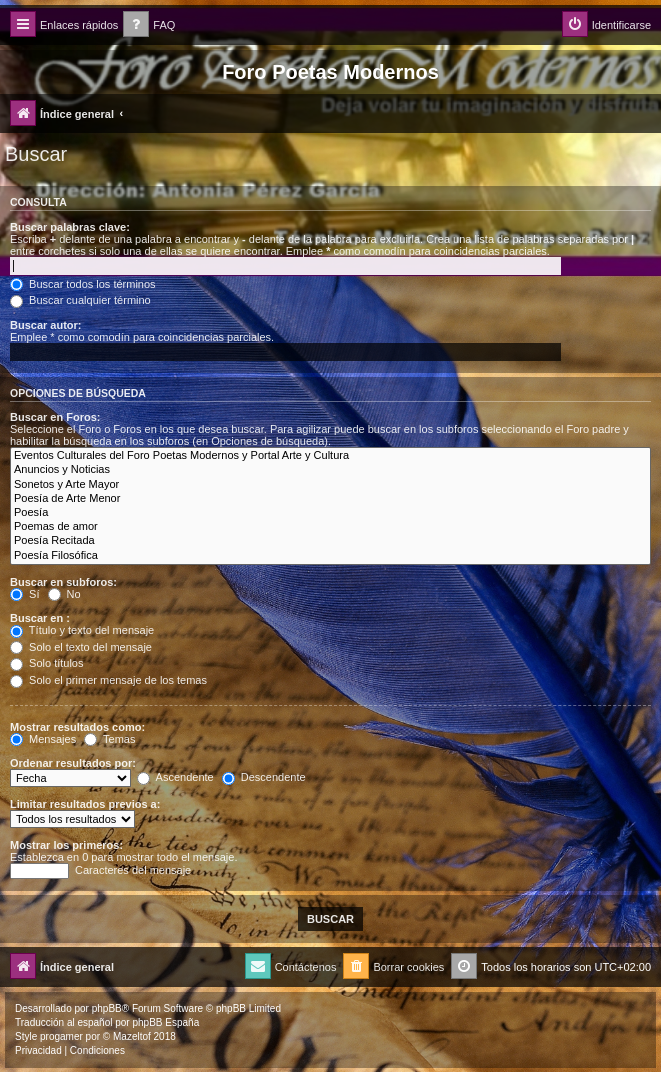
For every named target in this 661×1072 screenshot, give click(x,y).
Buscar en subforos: (63, 582)
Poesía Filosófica (330, 556)
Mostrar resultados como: (77, 727)
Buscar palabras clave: (70, 227)
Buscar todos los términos (83, 284)
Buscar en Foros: (55, 417)
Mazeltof (132, 1036)
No (64, 594)
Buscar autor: (46, 325)
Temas (109, 739)
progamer (61, 1036)
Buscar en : (40, 618)
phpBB (107, 1008)
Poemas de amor (330, 527)
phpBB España (165, 1022)
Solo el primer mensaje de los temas (108, 680)
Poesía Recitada (330, 541)
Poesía (330, 513)
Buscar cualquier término (80, 300)
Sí (24, 594)
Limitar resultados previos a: (85, 804)
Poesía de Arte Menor (330, 499)
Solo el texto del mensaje (81, 647)
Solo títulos (46, 663)
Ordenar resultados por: (73, 763)
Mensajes (43, 739)
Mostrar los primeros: (66, 845)
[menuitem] (149, 25)
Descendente (264, 777)
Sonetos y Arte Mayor (330, 485)
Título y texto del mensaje (82, 630)
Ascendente (175, 777)
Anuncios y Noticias (330, 470)
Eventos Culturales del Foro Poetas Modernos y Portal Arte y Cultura (330, 456)
